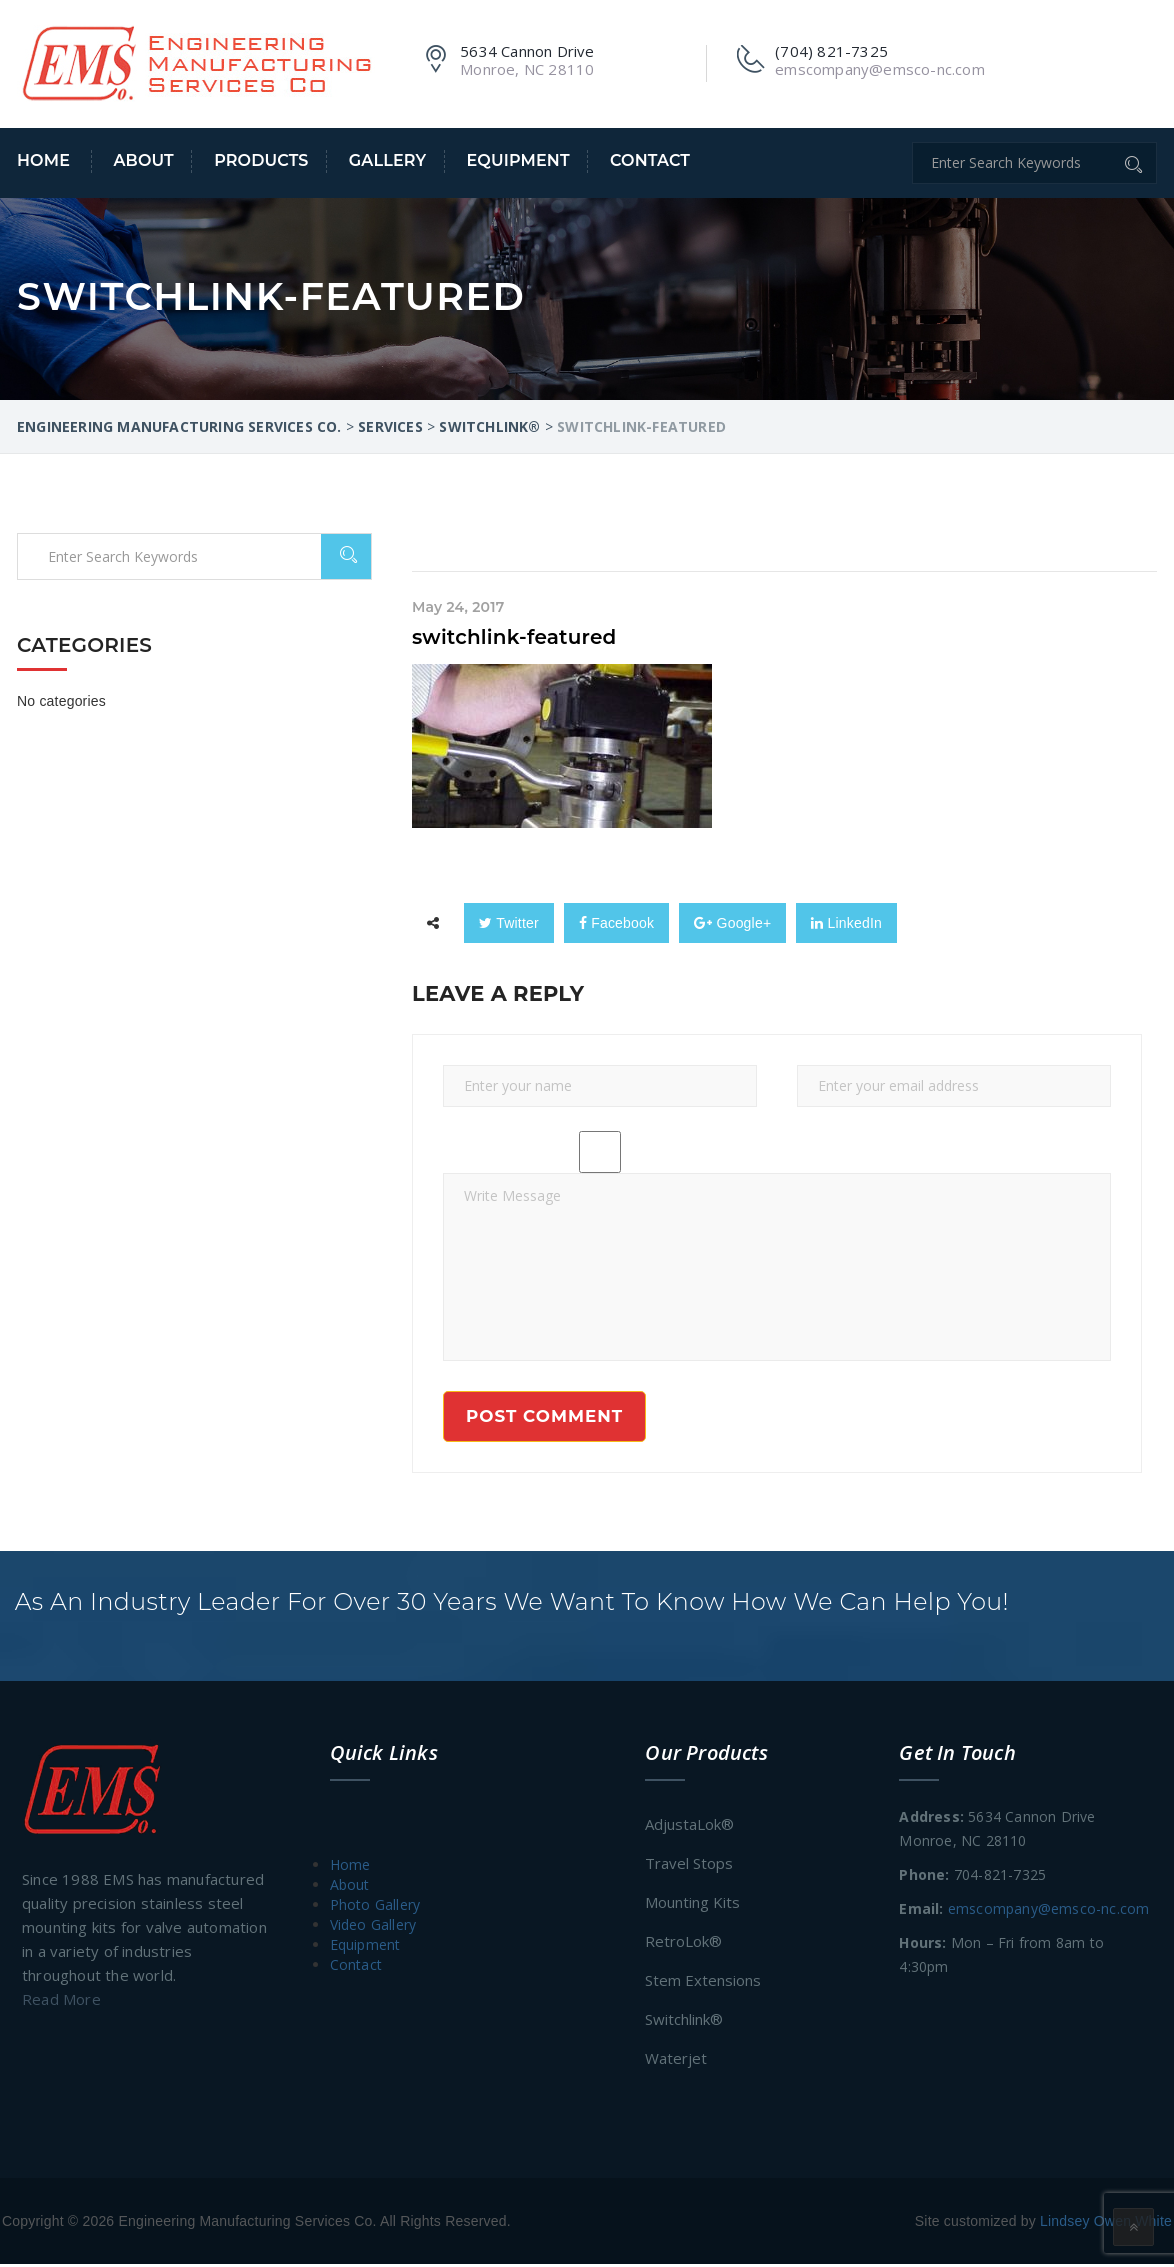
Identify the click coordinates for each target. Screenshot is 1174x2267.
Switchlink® (684, 2022)
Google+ (732, 923)
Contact (650, 160)
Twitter (509, 923)
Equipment (517, 160)
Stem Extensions (703, 1983)
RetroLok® (683, 1944)
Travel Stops (689, 1866)
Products (261, 160)
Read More (61, 2002)
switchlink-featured (514, 637)
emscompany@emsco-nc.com (1049, 1911)
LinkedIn (846, 923)
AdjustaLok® (689, 1827)
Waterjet (676, 2061)
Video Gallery (373, 1927)
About (143, 160)
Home (43, 160)
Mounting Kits (692, 1905)
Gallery (387, 160)
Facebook (616, 923)
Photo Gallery (375, 1907)
